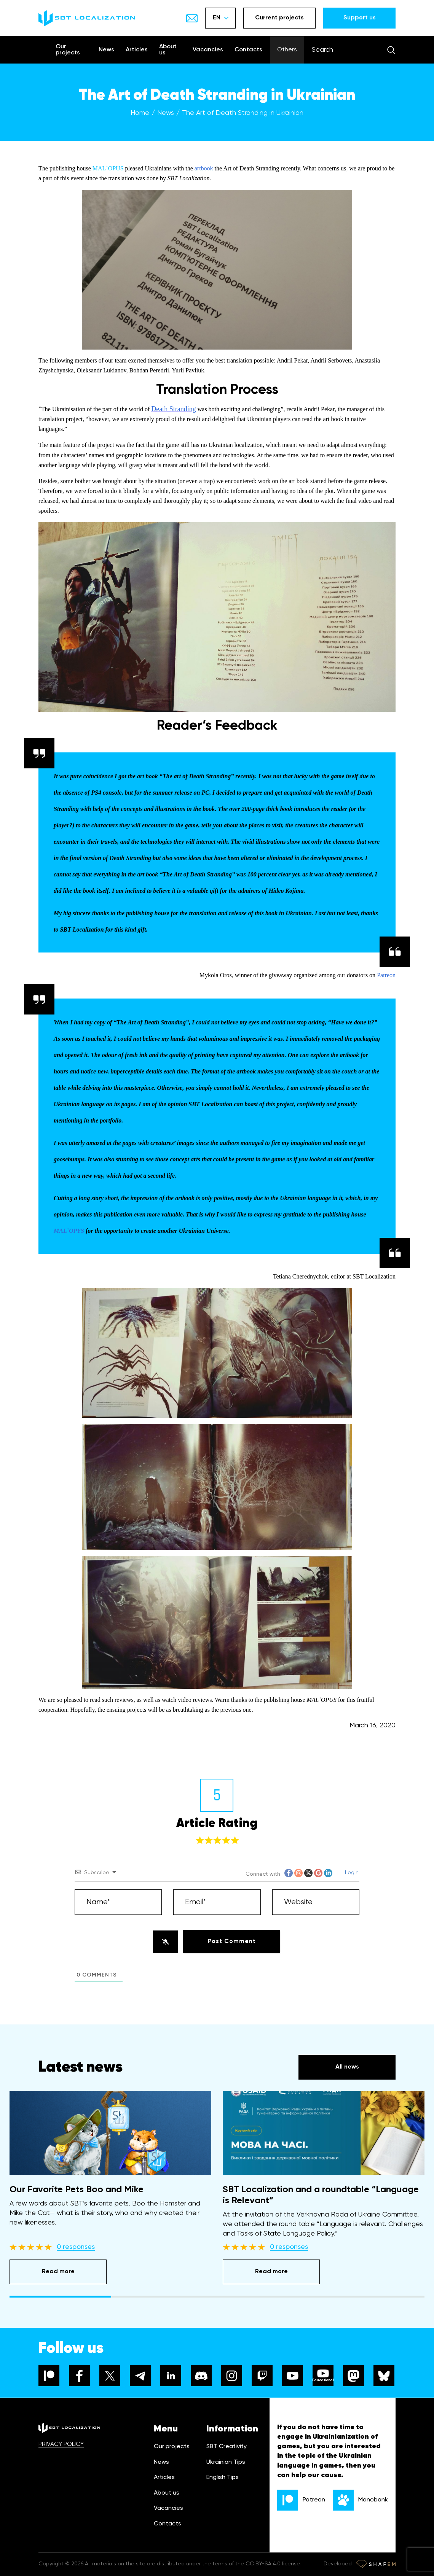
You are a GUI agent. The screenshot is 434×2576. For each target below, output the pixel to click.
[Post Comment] (231, 1941)
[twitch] (262, 2375)
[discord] (201, 2375)
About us (168, 50)
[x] (109, 2375)
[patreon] (48, 2375)
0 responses (76, 2247)
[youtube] (292, 2375)
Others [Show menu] (287, 50)
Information (232, 2428)
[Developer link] (376, 2564)
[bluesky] (383, 2375)
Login (351, 1872)
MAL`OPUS (108, 168)
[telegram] (140, 2375)
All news (347, 2067)
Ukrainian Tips (225, 2462)
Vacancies (208, 50)
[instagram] (231, 2375)
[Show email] (192, 18)
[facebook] (79, 2375)
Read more (58, 2272)
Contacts (248, 50)
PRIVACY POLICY (61, 2444)
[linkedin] (170, 2375)
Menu (166, 2428)
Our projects (68, 50)
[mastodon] (353, 2375)
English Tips (222, 2477)
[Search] (391, 49)
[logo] (86, 18)
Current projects (279, 18)
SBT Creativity (226, 2447)
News (106, 50)
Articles (137, 50)
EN (220, 18)
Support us (359, 18)
